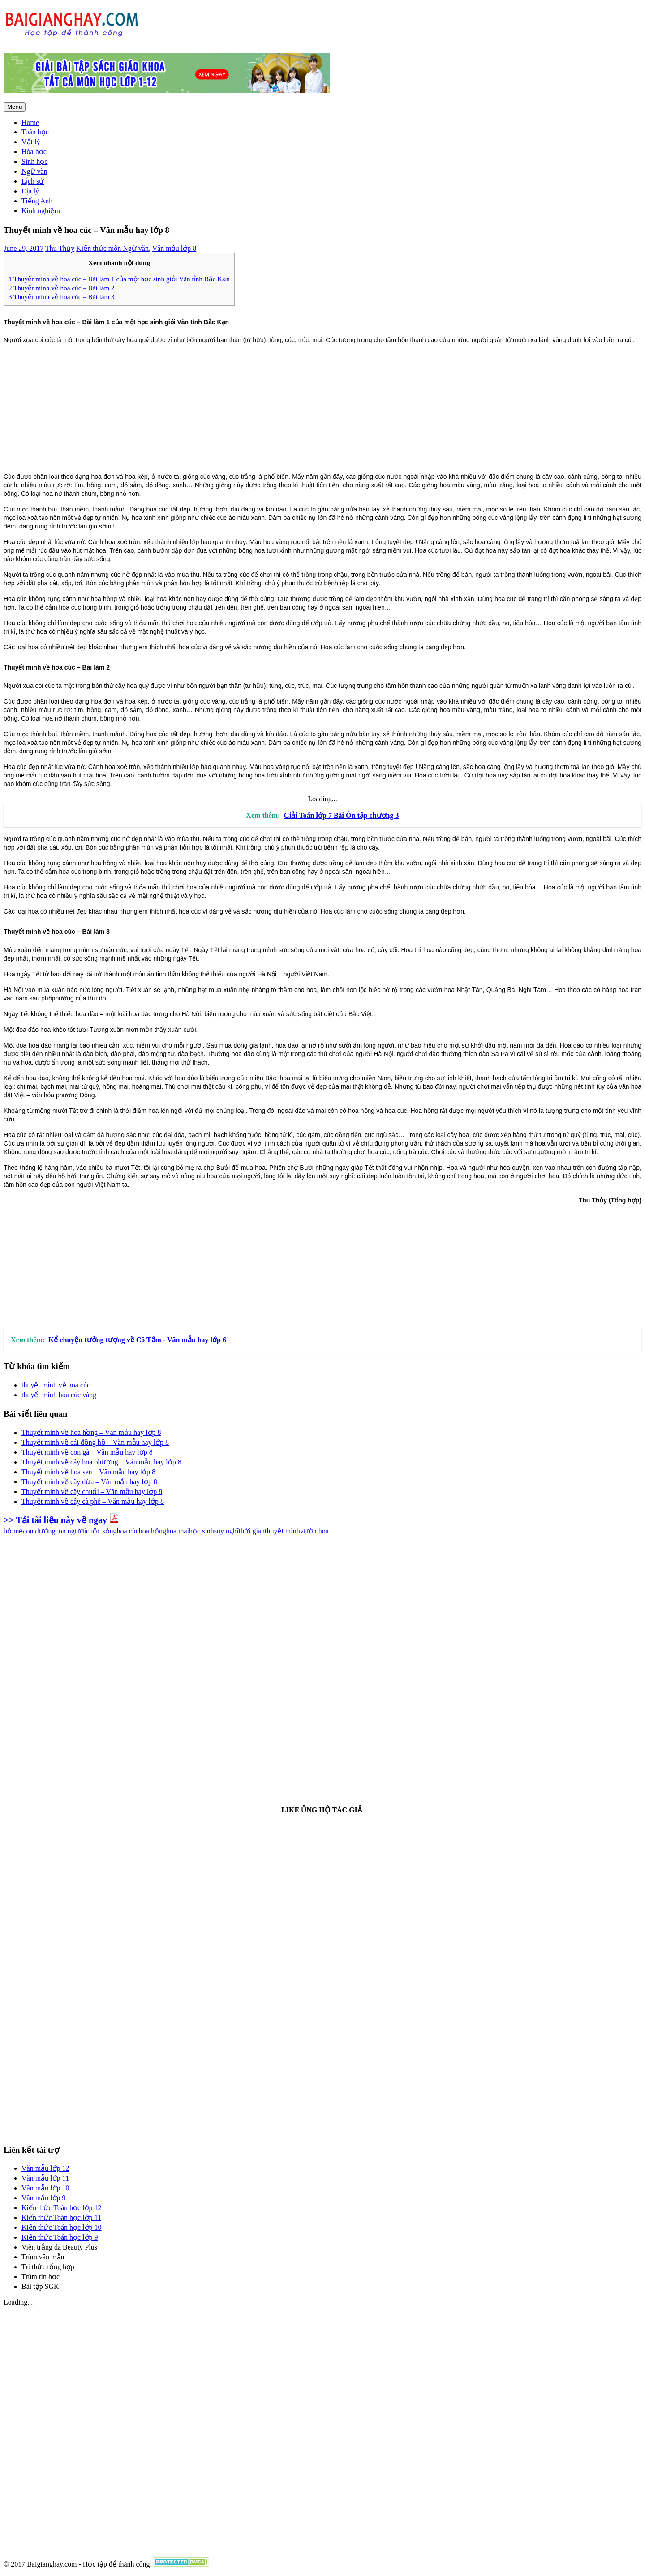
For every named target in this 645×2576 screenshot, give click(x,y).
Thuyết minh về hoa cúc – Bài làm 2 (62, 288)
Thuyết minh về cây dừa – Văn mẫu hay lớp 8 (89, 1481)
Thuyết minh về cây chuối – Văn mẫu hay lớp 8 (92, 1491)
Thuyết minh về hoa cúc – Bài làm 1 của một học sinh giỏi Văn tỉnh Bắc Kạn (119, 279)
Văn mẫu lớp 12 (45, 2168)
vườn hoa (314, 1531)
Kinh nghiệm (41, 211)
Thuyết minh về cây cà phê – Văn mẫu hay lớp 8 (93, 1501)
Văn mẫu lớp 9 (44, 2198)
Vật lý (31, 142)
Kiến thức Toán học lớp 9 (60, 2237)
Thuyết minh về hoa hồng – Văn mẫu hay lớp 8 (91, 1432)
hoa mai (177, 1531)
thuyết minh (282, 1531)
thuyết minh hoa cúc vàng (59, 1395)
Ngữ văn (34, 171)
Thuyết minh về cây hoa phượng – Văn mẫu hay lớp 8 (101, 1462)
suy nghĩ (226, 1531)
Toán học (35, 132)
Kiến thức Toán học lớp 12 (62, 2207)
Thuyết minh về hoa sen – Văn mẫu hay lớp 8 (88, 1472)
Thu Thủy (59, 248)
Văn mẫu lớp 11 (45, 2178)
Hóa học (34, 151)
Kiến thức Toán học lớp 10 (62, 2227)
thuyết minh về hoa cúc (56, 1385)
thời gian (252, 1531)
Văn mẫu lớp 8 (174, 248)
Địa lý (30, 191)
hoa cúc (128, 1531)
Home (30, 122)
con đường (39, 1531)
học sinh (201, 1531)
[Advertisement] (322, 407)
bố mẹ (13, 1531)
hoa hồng (152, 1531)
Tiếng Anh (37, 201)
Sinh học (34, 161)
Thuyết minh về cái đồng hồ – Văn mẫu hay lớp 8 (95, 1442)
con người (71, 1531)
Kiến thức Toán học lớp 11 (61, 2217)
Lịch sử (33, 181)
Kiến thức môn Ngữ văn (112, 248)
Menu (14, 106)
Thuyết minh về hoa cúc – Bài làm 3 (62, 297)
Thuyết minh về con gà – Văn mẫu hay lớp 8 (87, 1452)
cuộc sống (101, 1531)
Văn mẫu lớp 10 (45, 2188)
